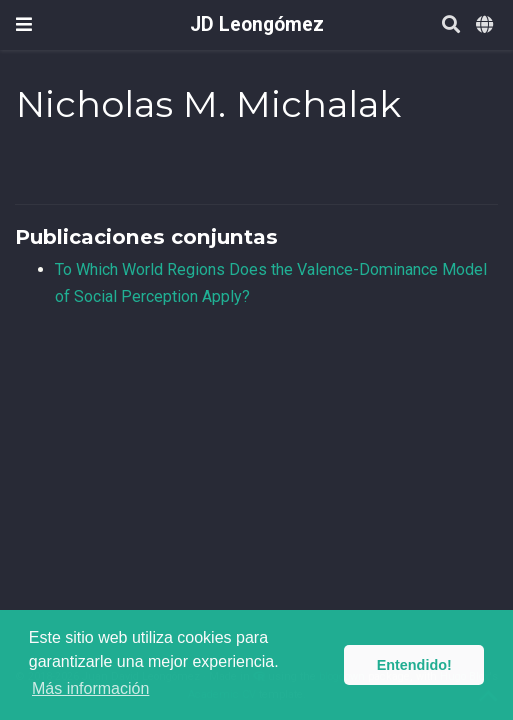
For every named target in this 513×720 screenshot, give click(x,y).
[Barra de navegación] (24, 24)
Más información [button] (90, 688)
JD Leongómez (257, 24)
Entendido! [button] (414, 665)
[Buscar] (451, 25)
